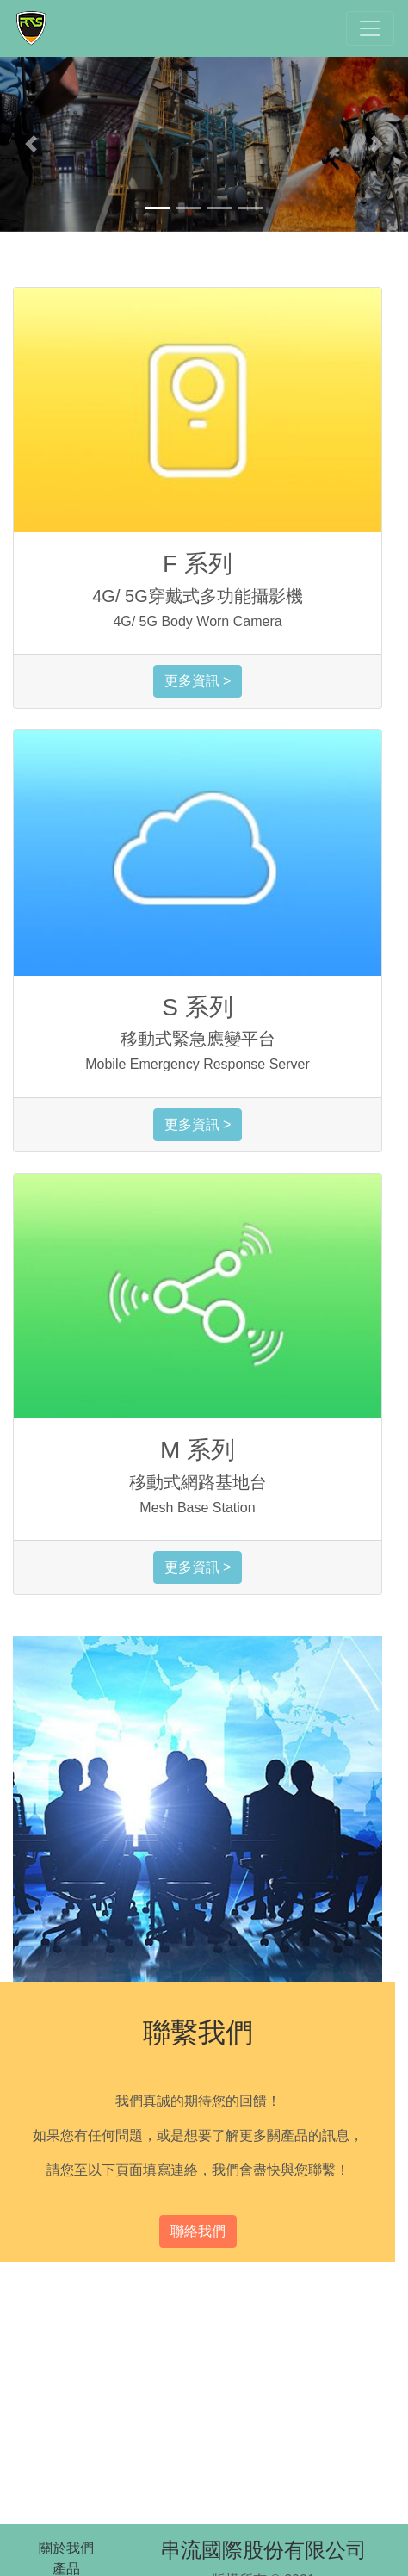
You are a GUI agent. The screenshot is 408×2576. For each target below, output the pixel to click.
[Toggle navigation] (370, 28)
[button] (30, 144)
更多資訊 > (198, 680)
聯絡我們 (198, 2231)
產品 (66, 2568)
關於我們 (66, 2548)
